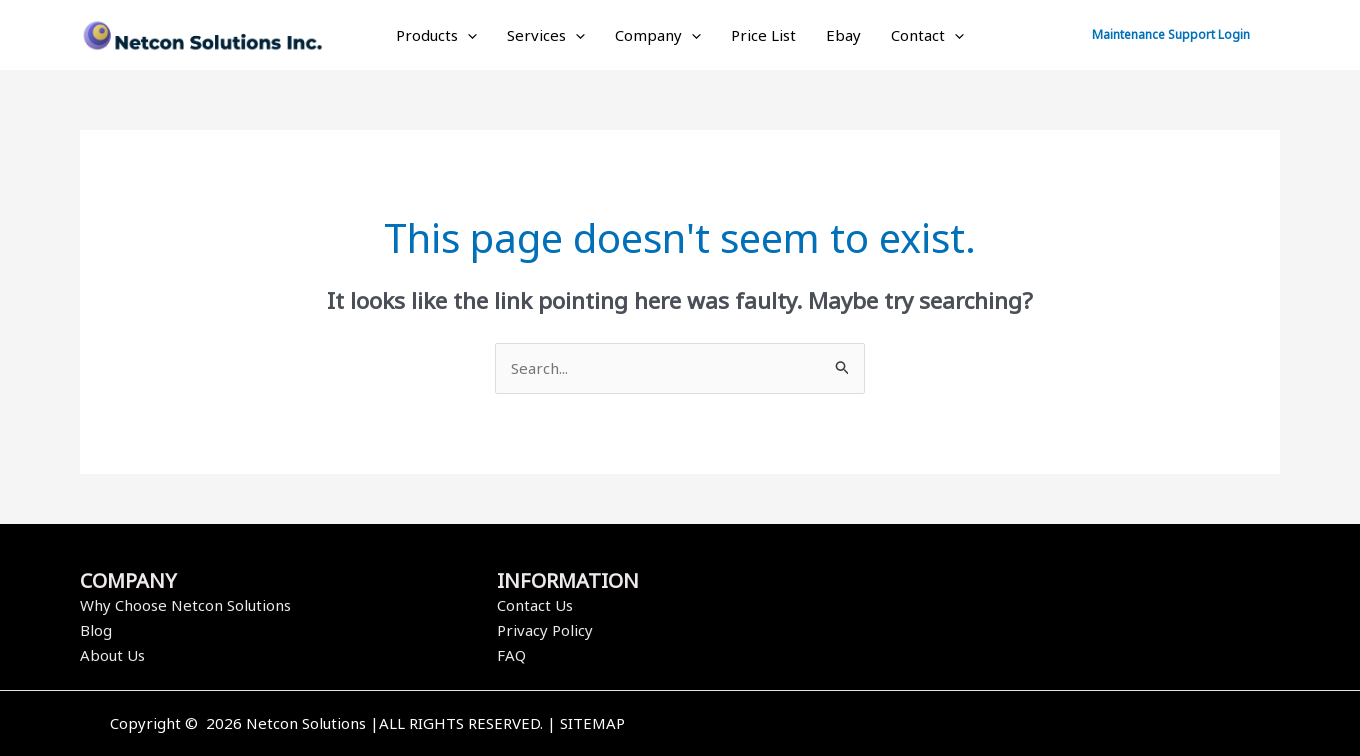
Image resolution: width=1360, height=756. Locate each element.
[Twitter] (993, 725)
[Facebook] (963, 725)
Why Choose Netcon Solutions (185, 605)
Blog (96, 630)
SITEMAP (592, 723)
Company (658, 35)
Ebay (843, 35)
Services (546, 35)
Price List (763, 35)
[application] (467, 35)
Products (436, 35)
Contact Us (535, 605)
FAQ (511, 655)
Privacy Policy (545, 630)
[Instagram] (1023, 725)
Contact (927, 35)
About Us (112, 655)
